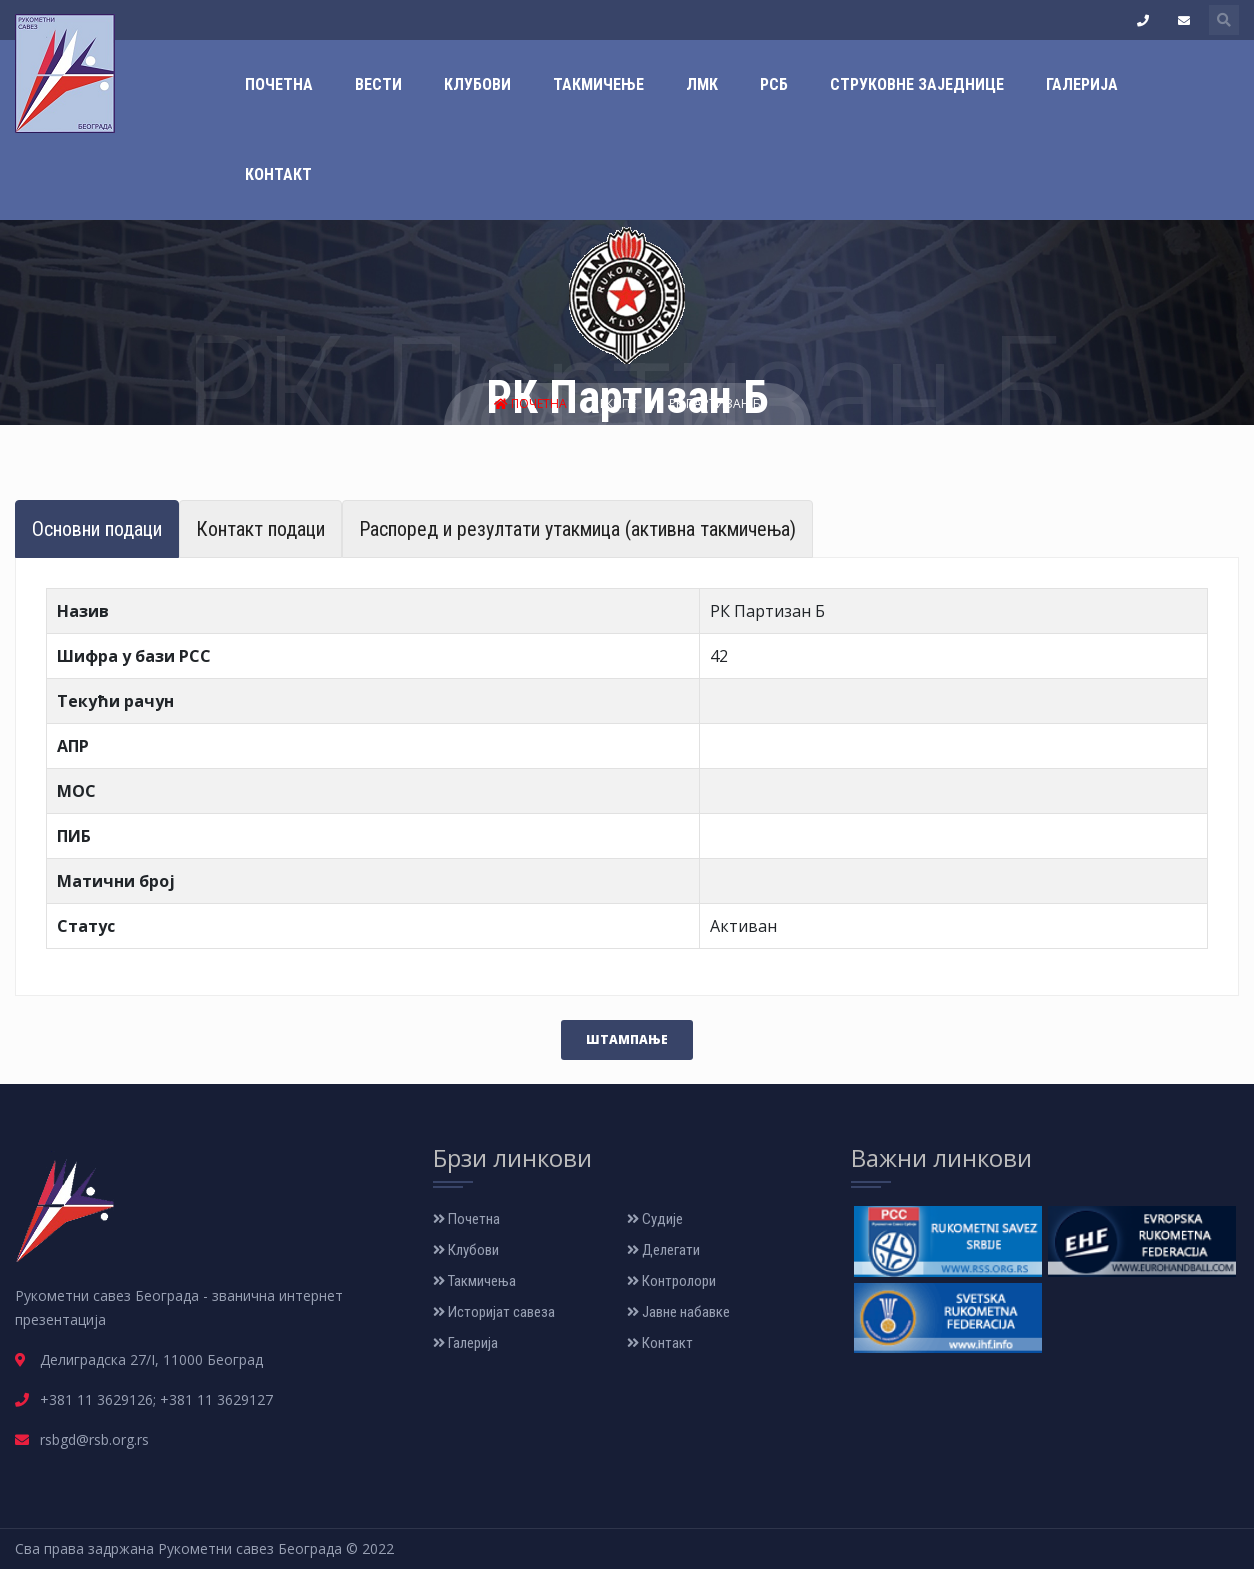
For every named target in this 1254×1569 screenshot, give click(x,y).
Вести (378, 84)
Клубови (477, 84)
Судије (655, 1219)
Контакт (278, 174)
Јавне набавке (678, 1312)
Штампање (627, 1039)
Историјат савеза (494, 1312)
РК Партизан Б (715, 403)
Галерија (1082, 84)
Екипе (619, 403)
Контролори (671, 1281)
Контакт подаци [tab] (260, 529)
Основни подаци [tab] (97, 529)
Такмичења (474, 1281)
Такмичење (598, 84)
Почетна (279, 84)
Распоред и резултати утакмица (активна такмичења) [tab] (577, 529)
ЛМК (702, 84)
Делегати (663, 1250)
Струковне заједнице (917, 84)
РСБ (774, 84)
